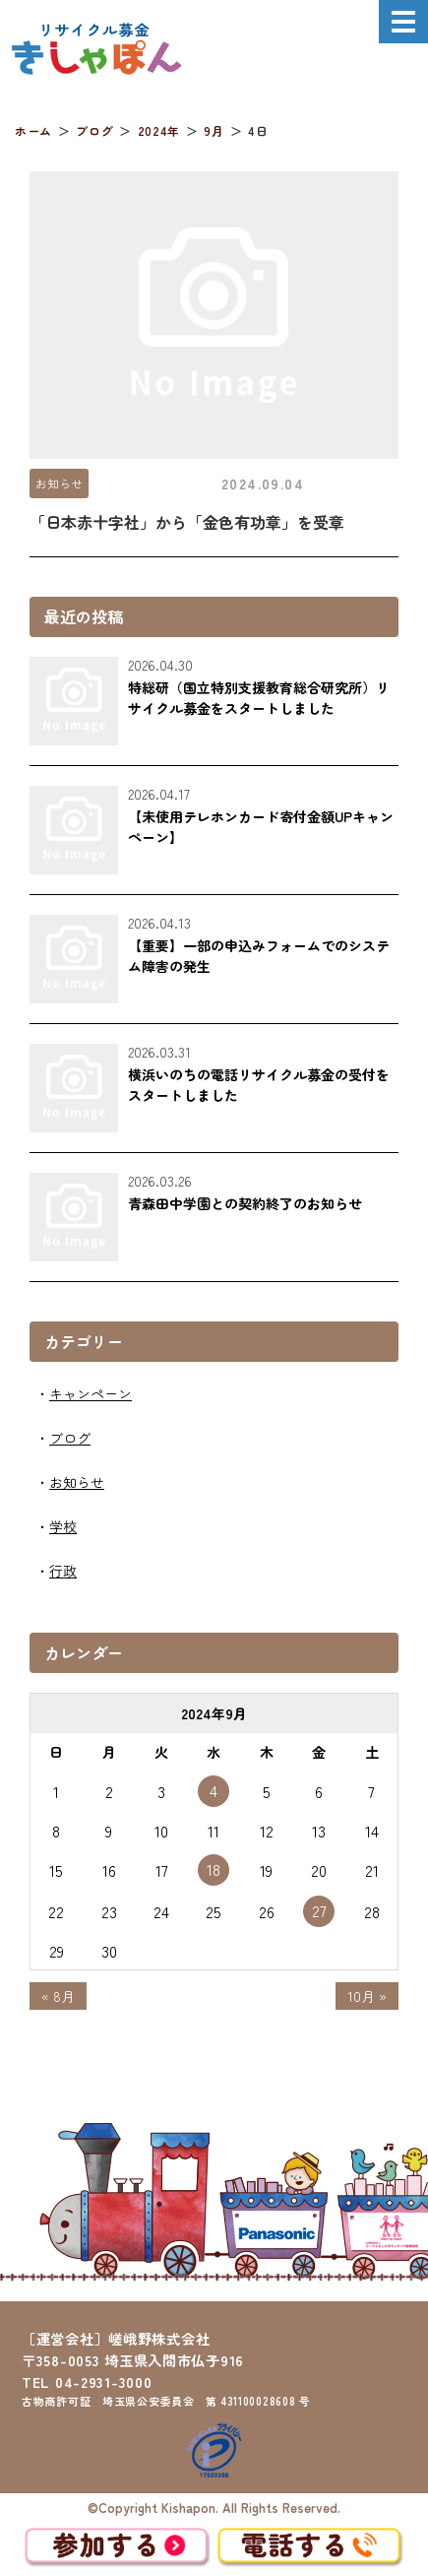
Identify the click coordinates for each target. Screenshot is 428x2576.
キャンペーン (90, 1393)
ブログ (70, 1438)
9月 (213, 130)
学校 (63, 1526)
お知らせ (59, 483)
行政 (63, 1570)
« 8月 (58, 1996)
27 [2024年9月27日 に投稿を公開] (319, 1910)
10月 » (367, 1996)
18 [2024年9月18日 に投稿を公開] (213, 1869)
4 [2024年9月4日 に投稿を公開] (213, 1790)
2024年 (159, 130)
